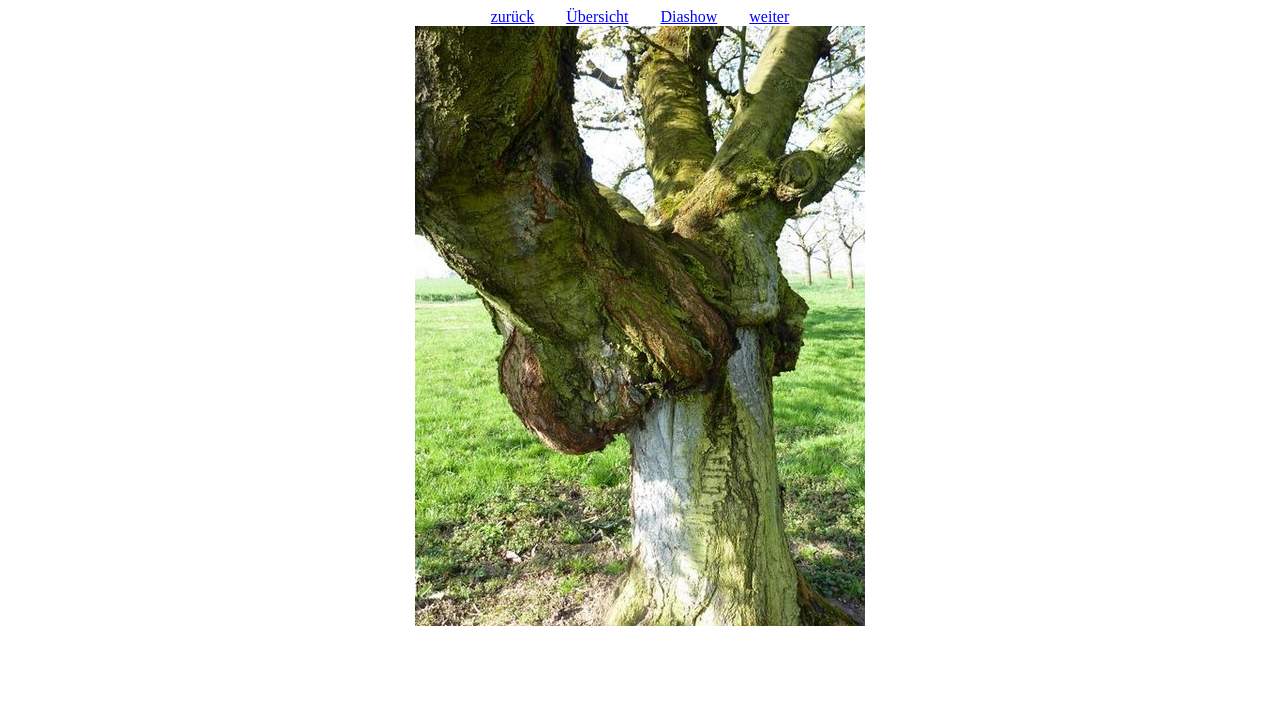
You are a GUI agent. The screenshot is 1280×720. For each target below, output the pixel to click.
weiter (769, 16)
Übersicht (597, 16)
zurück (513, 16)
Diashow (688, 16)
